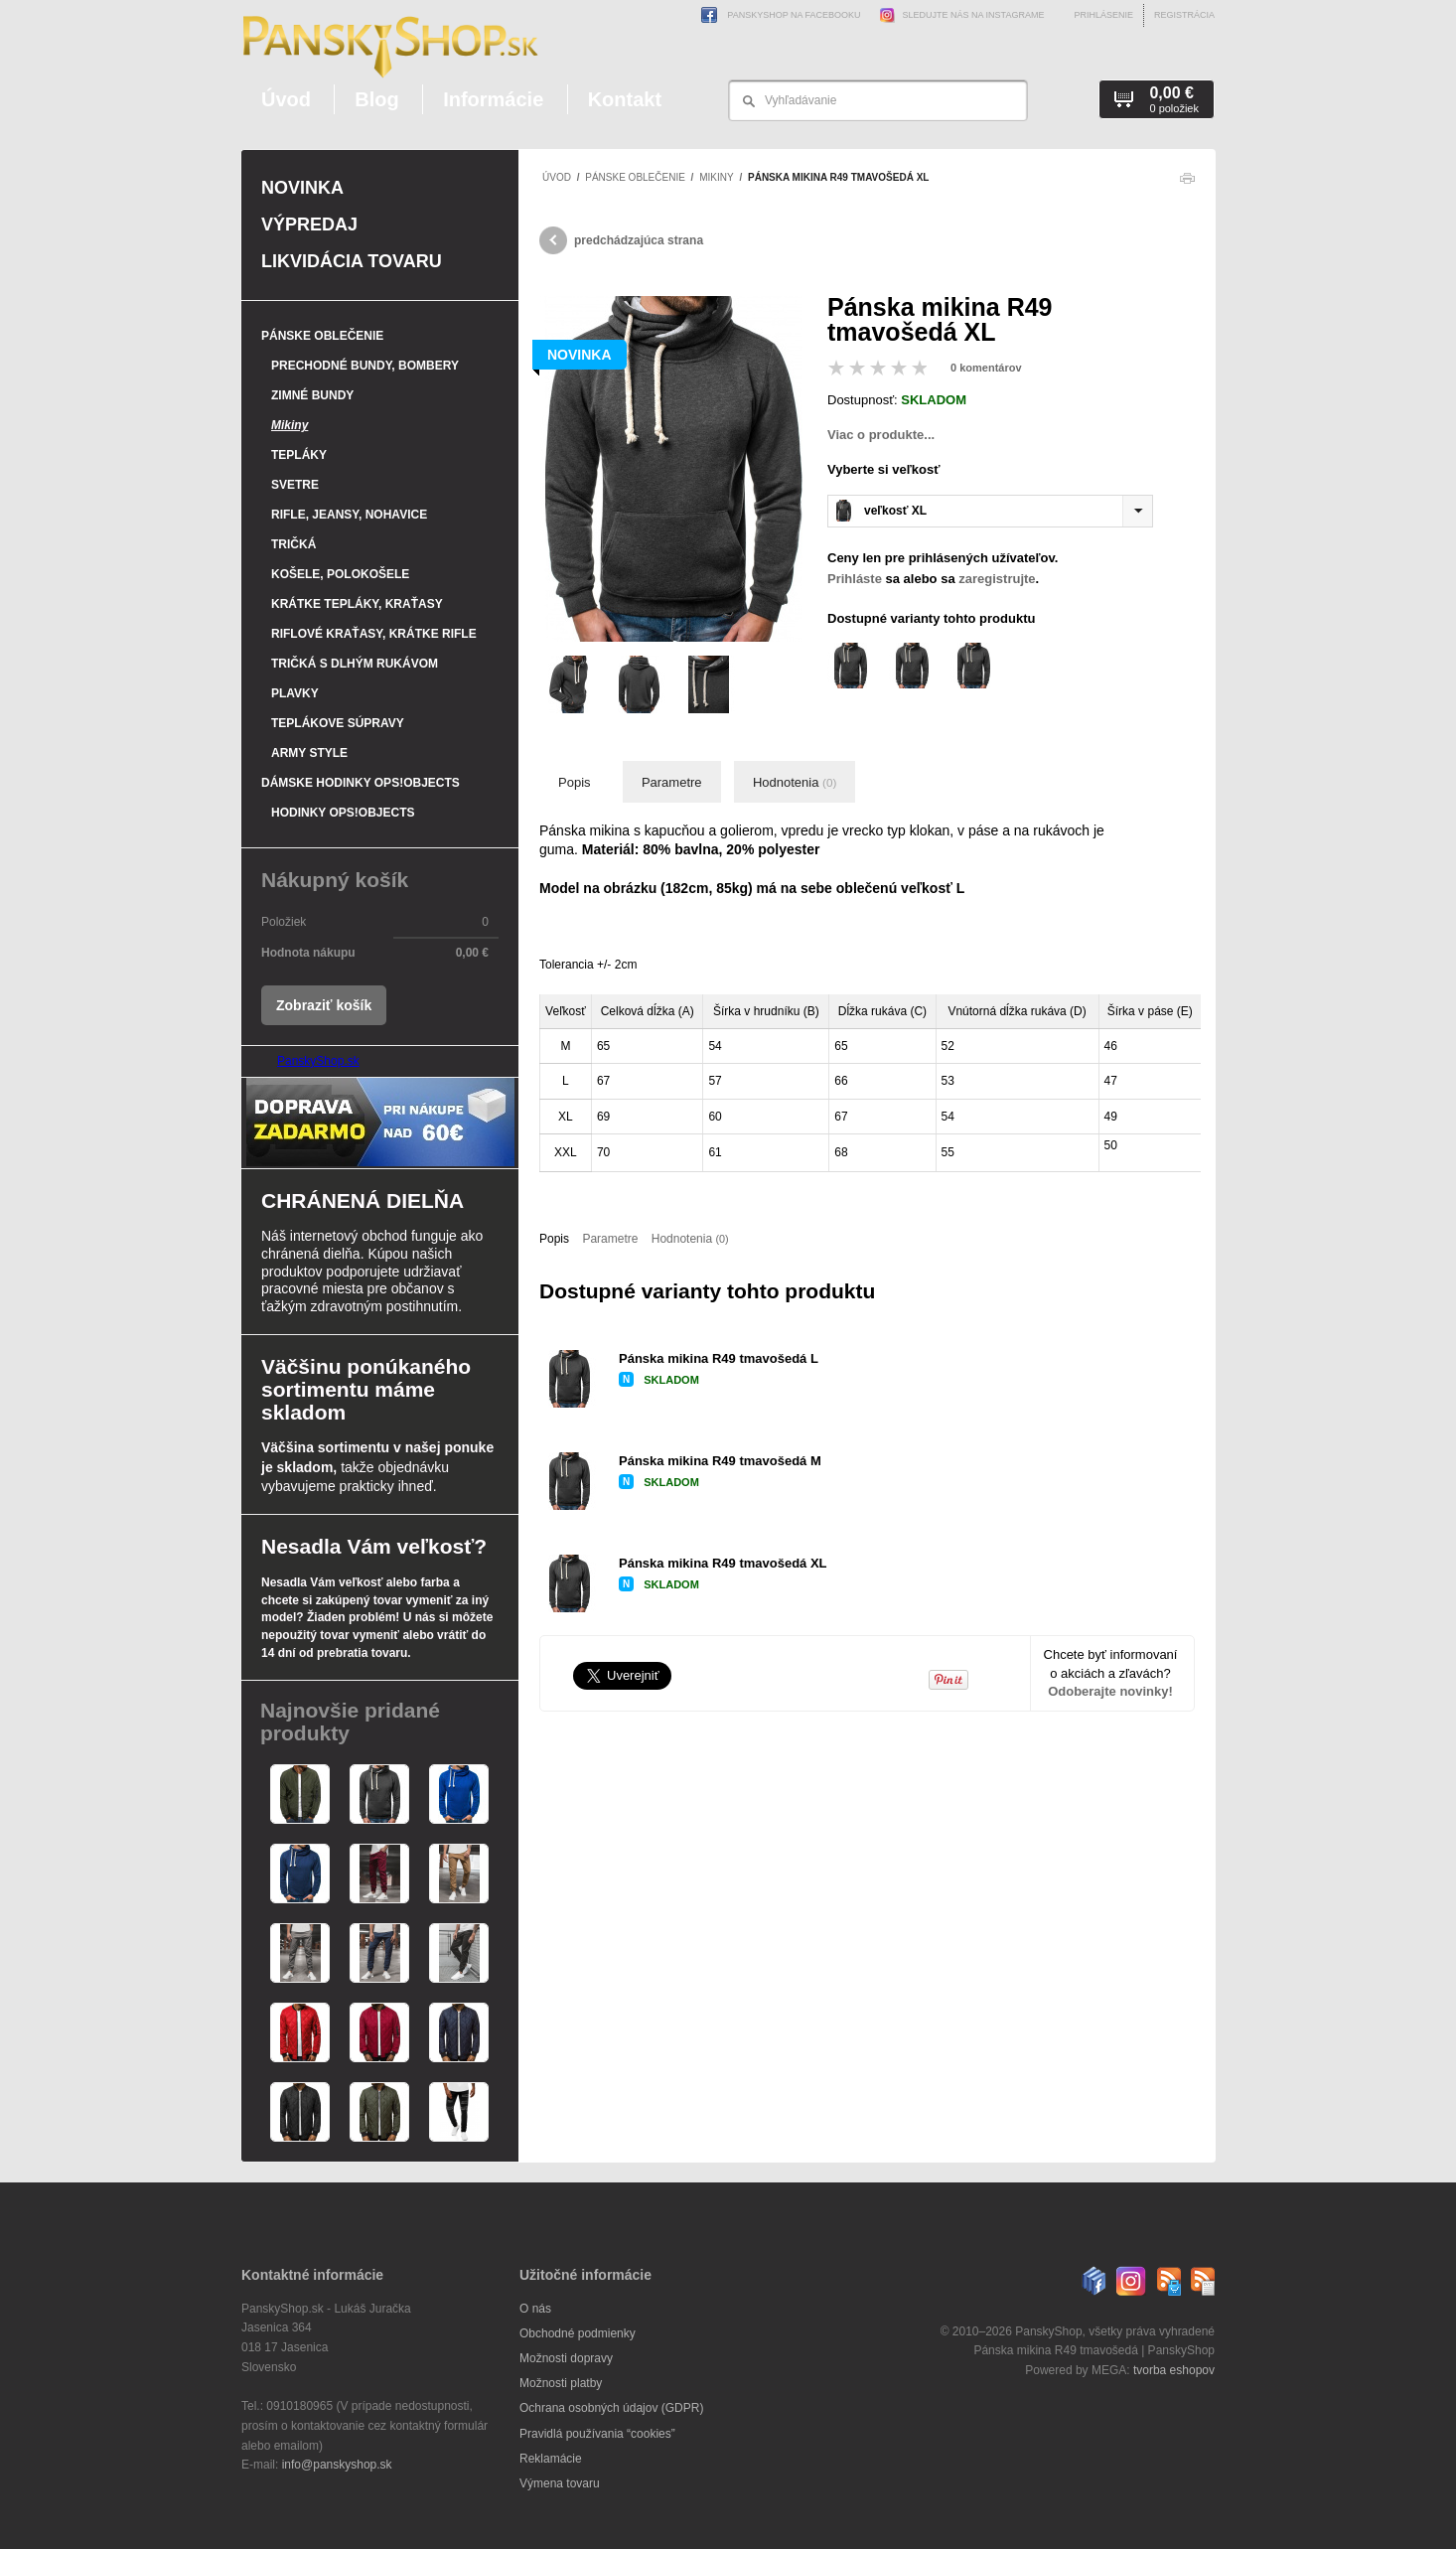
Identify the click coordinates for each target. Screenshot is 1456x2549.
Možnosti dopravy (566, 2358)
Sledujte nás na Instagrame (958, 15)
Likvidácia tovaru (351, 261)
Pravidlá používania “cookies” (597, 2434)
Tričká (293, 544)
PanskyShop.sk (318, 1061)
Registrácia (1184, 15)
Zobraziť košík (323, 1005)
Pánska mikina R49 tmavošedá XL (723, 1563)
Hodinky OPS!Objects (342, 813)
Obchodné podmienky (577, 2333)
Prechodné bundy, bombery (365, 366)
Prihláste (854, 578)
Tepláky (299, 455)
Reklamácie (550, 2459)
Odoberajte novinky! (1110, 1691)
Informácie (493, 99)
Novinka (302, 188)
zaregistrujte (996, 578)
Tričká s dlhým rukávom (354, 664)
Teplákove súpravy (337, 723)
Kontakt (624, 99)
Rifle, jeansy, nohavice (349, 515)
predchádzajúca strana (621, 240)
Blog (376, 99)
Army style (309, 753)
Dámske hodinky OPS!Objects (360, 783)
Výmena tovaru (559, 2483)
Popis (574, 782)
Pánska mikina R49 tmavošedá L (718, 1358)
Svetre (295, 485)
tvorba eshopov (1174, 2370)
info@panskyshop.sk (337, 2465)
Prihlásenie (1103, 15)
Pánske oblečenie (635, 177)
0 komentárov (986, 368)
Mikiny (716, 177)
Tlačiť (1187, 183)
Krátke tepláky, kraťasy (357, 604)
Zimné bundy (312, 395)
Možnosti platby (560, 2383)
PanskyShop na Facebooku (780, 15)
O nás (535, 2309)
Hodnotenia (794, 782)
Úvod (286, 99)
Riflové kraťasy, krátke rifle (374, 634)
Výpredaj (309, 224)
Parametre (672, 782)
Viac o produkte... (881, 434)
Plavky (295, 693)
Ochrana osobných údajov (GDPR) (611, 2408)
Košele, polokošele (340, 574)
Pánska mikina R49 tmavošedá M (720, 1460)
